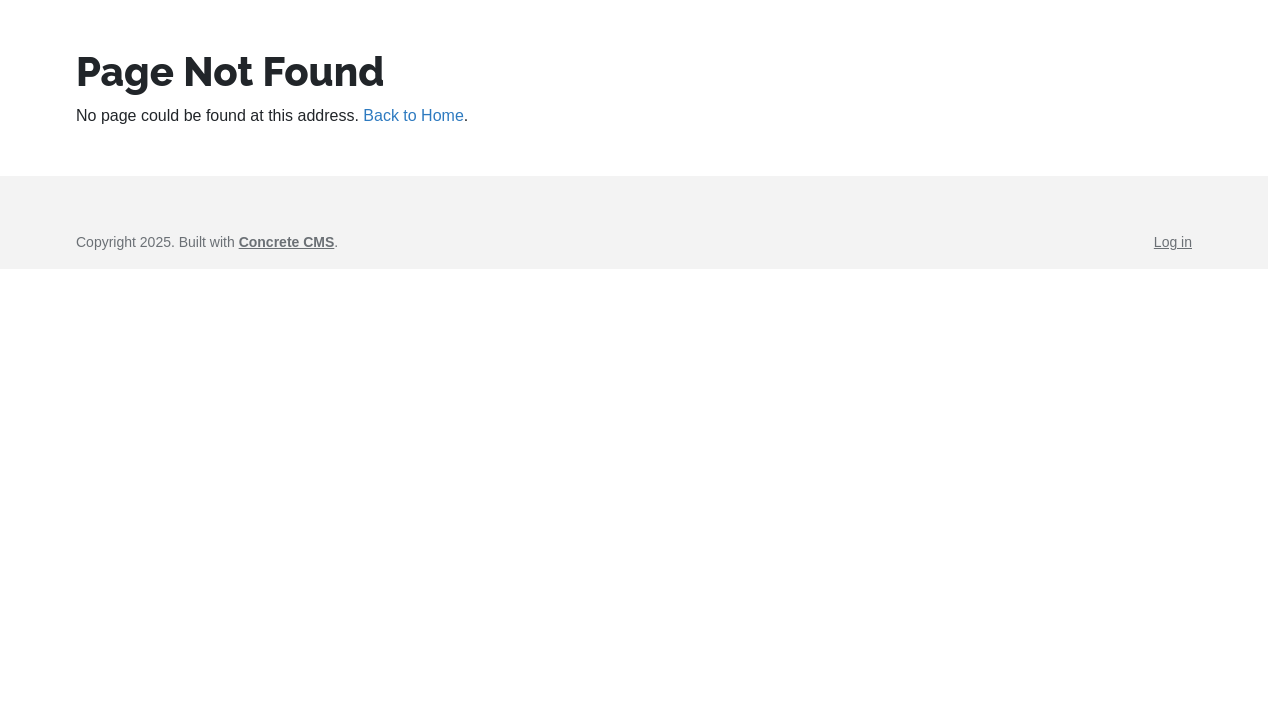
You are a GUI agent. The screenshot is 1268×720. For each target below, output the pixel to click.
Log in (1173, 242)
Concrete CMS (287, 242)
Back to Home (413, 115)
